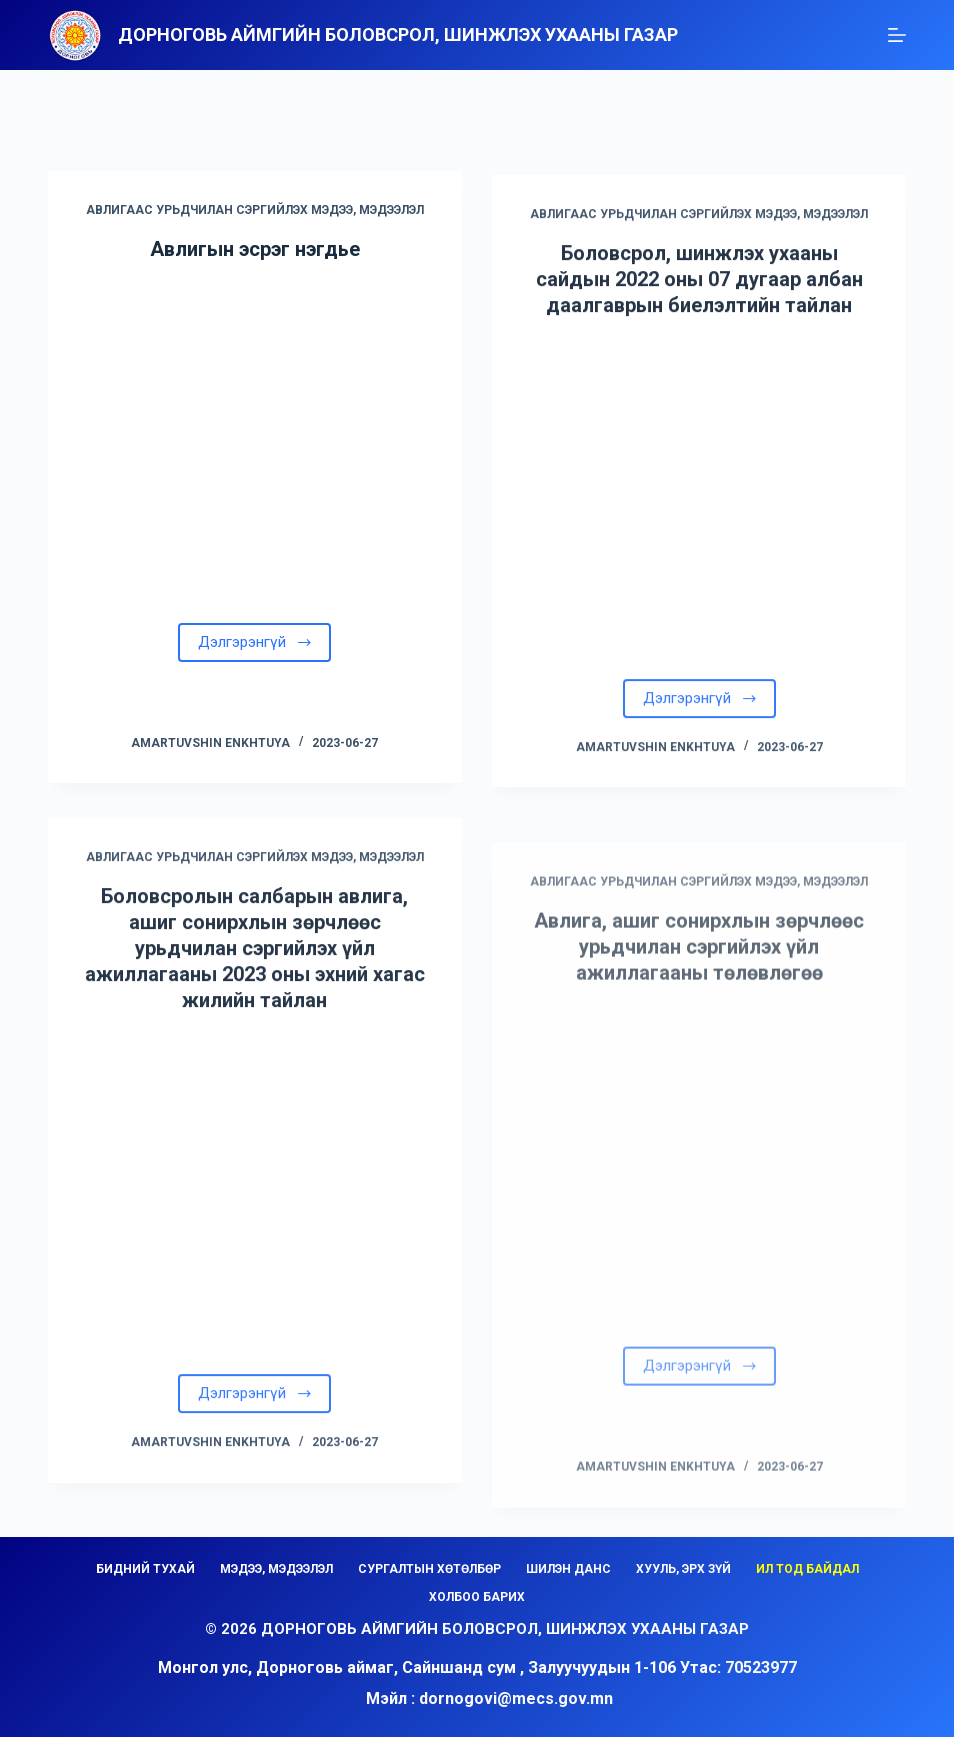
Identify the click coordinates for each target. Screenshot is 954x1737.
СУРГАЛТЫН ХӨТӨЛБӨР (429, 1569)
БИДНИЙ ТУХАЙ (145, 1569)
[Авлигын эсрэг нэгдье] (255, 440)
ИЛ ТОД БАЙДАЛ (807, 1569)
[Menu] (897, 35)
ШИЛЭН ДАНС (568, 1569)
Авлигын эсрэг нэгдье (255, 252)
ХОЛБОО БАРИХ (477, 1597)
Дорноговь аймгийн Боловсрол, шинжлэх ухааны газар (398, 34)
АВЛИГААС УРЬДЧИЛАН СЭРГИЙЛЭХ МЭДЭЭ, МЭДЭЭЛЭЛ (255, 213)
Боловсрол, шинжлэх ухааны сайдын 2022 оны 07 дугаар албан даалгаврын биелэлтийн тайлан (699, 295)
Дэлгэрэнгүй (255, 645)
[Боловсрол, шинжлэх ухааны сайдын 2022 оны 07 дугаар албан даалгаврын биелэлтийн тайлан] (699, 509)
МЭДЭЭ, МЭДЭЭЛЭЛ (276, 1569)
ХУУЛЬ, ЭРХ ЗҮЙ (683, 1569)
